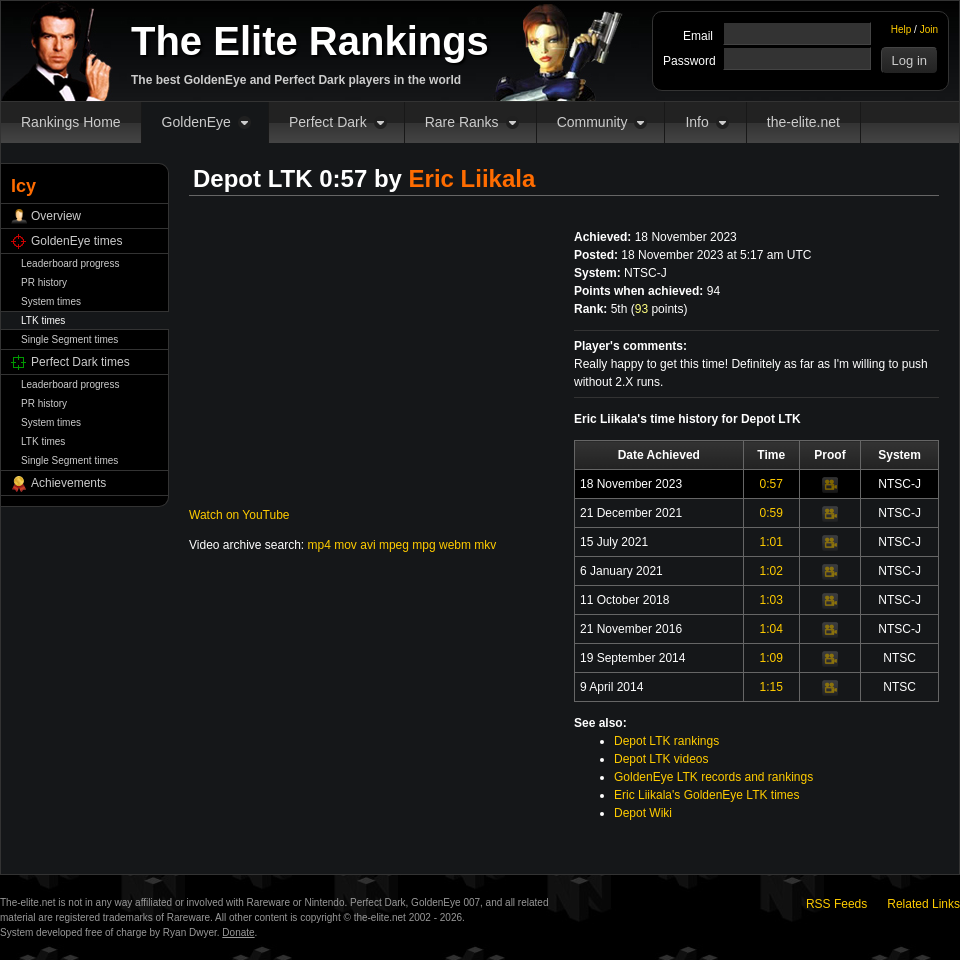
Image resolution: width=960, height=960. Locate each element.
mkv (485, 545)
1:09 (771, 658)
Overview (56, 216)
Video (830, 485)
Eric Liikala (472, 178)
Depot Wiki (643, 813)
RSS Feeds (836, 904)
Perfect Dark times (80, 362)
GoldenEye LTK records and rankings (713, 777)
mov (345, 545)
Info (696, 122)
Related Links (923, 904)
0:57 (771, 484)
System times (51, 301)
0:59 (771, 513)
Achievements (68, 483)
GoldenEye (196, 122)
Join (929, 29)
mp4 (319, 545)
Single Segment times (69, 339)
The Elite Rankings (310, 41)
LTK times (43, 320)
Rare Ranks (462, 122)
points (659, 309)
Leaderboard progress (70, 263)
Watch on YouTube (239, 515)
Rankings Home (71, 122)
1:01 (771, 542)
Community (592, 122)
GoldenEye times (76, 241)
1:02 (771, 571)
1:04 (771, 629)
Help (901, 29)
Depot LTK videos (661, 759)
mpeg (394, 545)
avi (367, 545)
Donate (238, 932)
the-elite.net (803, 122)
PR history (44, 282)
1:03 (771, 600)
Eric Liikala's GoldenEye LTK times (706, 795)
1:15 (771, 687)
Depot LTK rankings (666, 741)
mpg (423, 545)
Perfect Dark (328, 122)
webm (455, 545)
